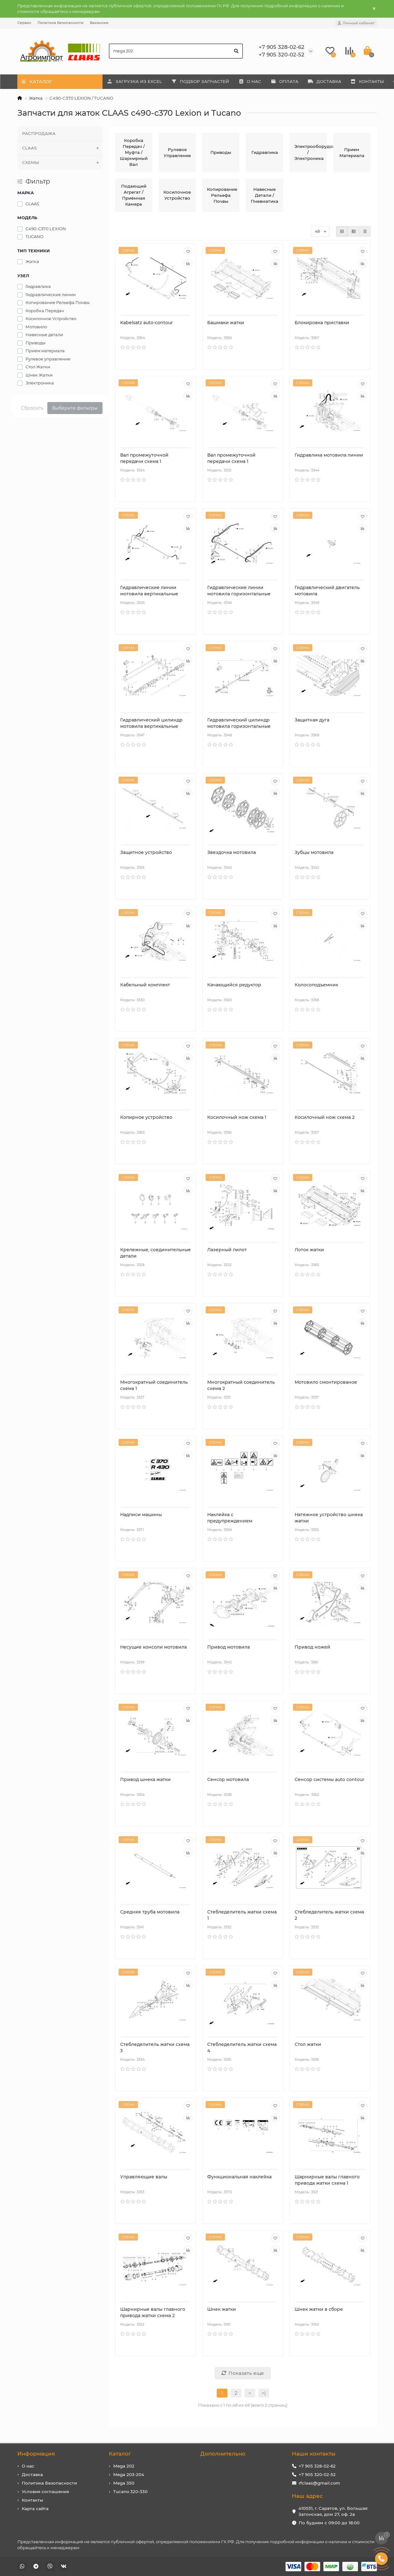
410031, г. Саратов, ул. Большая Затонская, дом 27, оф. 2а (333, 2511)
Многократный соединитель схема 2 (241, 1385)
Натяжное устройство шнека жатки (329, 1518)
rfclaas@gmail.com (319, 2482)
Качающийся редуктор (234, 985)
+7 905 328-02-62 (317, 2465)
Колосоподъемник (316, 985)
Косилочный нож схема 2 (325, 1117)
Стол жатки (308, 2044)
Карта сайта (35, 2508)
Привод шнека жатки (145, 1779)
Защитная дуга (312, 720)
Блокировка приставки (322, 322)
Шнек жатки (221, 2309)
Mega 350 (123, 2482)
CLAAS (62, 148)
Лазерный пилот (227, 1250)
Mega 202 (123, 2465)
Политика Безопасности (61, 22)
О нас (28, 2465)
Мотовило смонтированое (326, 1382)
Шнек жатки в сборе (319, 2309)
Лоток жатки (309, 1250)
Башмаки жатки (225, 322)
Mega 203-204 (128, 2474)
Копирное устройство (146, 1117)
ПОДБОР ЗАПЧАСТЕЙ (204, 81)
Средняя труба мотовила (149, 1912)
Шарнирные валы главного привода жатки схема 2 (152, 2312)
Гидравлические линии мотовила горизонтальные (239, 591)
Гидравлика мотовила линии (329, 455)
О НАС (257, 81)
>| (264, 2393)
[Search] (176, 51)
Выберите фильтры (74, 408)
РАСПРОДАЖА (39, 133)
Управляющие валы (143, 2177)
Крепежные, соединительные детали (155, 1253)
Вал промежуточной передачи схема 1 (144, 458)
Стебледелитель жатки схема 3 (155, 2047)
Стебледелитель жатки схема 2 (329, 1915)
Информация (36, 2453)
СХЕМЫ (62, 162)
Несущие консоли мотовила (153, 1647)
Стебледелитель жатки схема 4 (242, 2047)
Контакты (32, 2500)
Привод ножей (312, 1647)
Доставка (32, 2474)
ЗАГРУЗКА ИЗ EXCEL (136, 81)
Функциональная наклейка (239, 2177)
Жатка (36, 98)
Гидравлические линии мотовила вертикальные (149, 591)
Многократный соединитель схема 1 (154, 1385)
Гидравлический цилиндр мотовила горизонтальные (239, 723)
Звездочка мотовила (231, 852)
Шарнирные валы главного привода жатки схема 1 (327, 2180)
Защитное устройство (146, 852)
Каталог (120, 2453)
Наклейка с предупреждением (229, 1518)
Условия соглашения (45, 2491)
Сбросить (32, 408)
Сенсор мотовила (228, 1779)
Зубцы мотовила (314, 852)
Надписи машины (141, 1514)
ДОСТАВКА (338, 81)
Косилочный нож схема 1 (236, 1117)
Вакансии (99, 22)
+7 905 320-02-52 (317, 2474)
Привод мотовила (228, 1647)
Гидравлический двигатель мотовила (327, 591)
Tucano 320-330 (130, 2491)
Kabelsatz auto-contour (146, 322)
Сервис (24, 22)
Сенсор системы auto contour (329, 1779)
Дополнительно (222, 2453)
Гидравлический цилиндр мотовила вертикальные (151, 723)
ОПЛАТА (295, 81)
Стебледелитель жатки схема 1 (242, 1915)
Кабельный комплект (145, 985)
